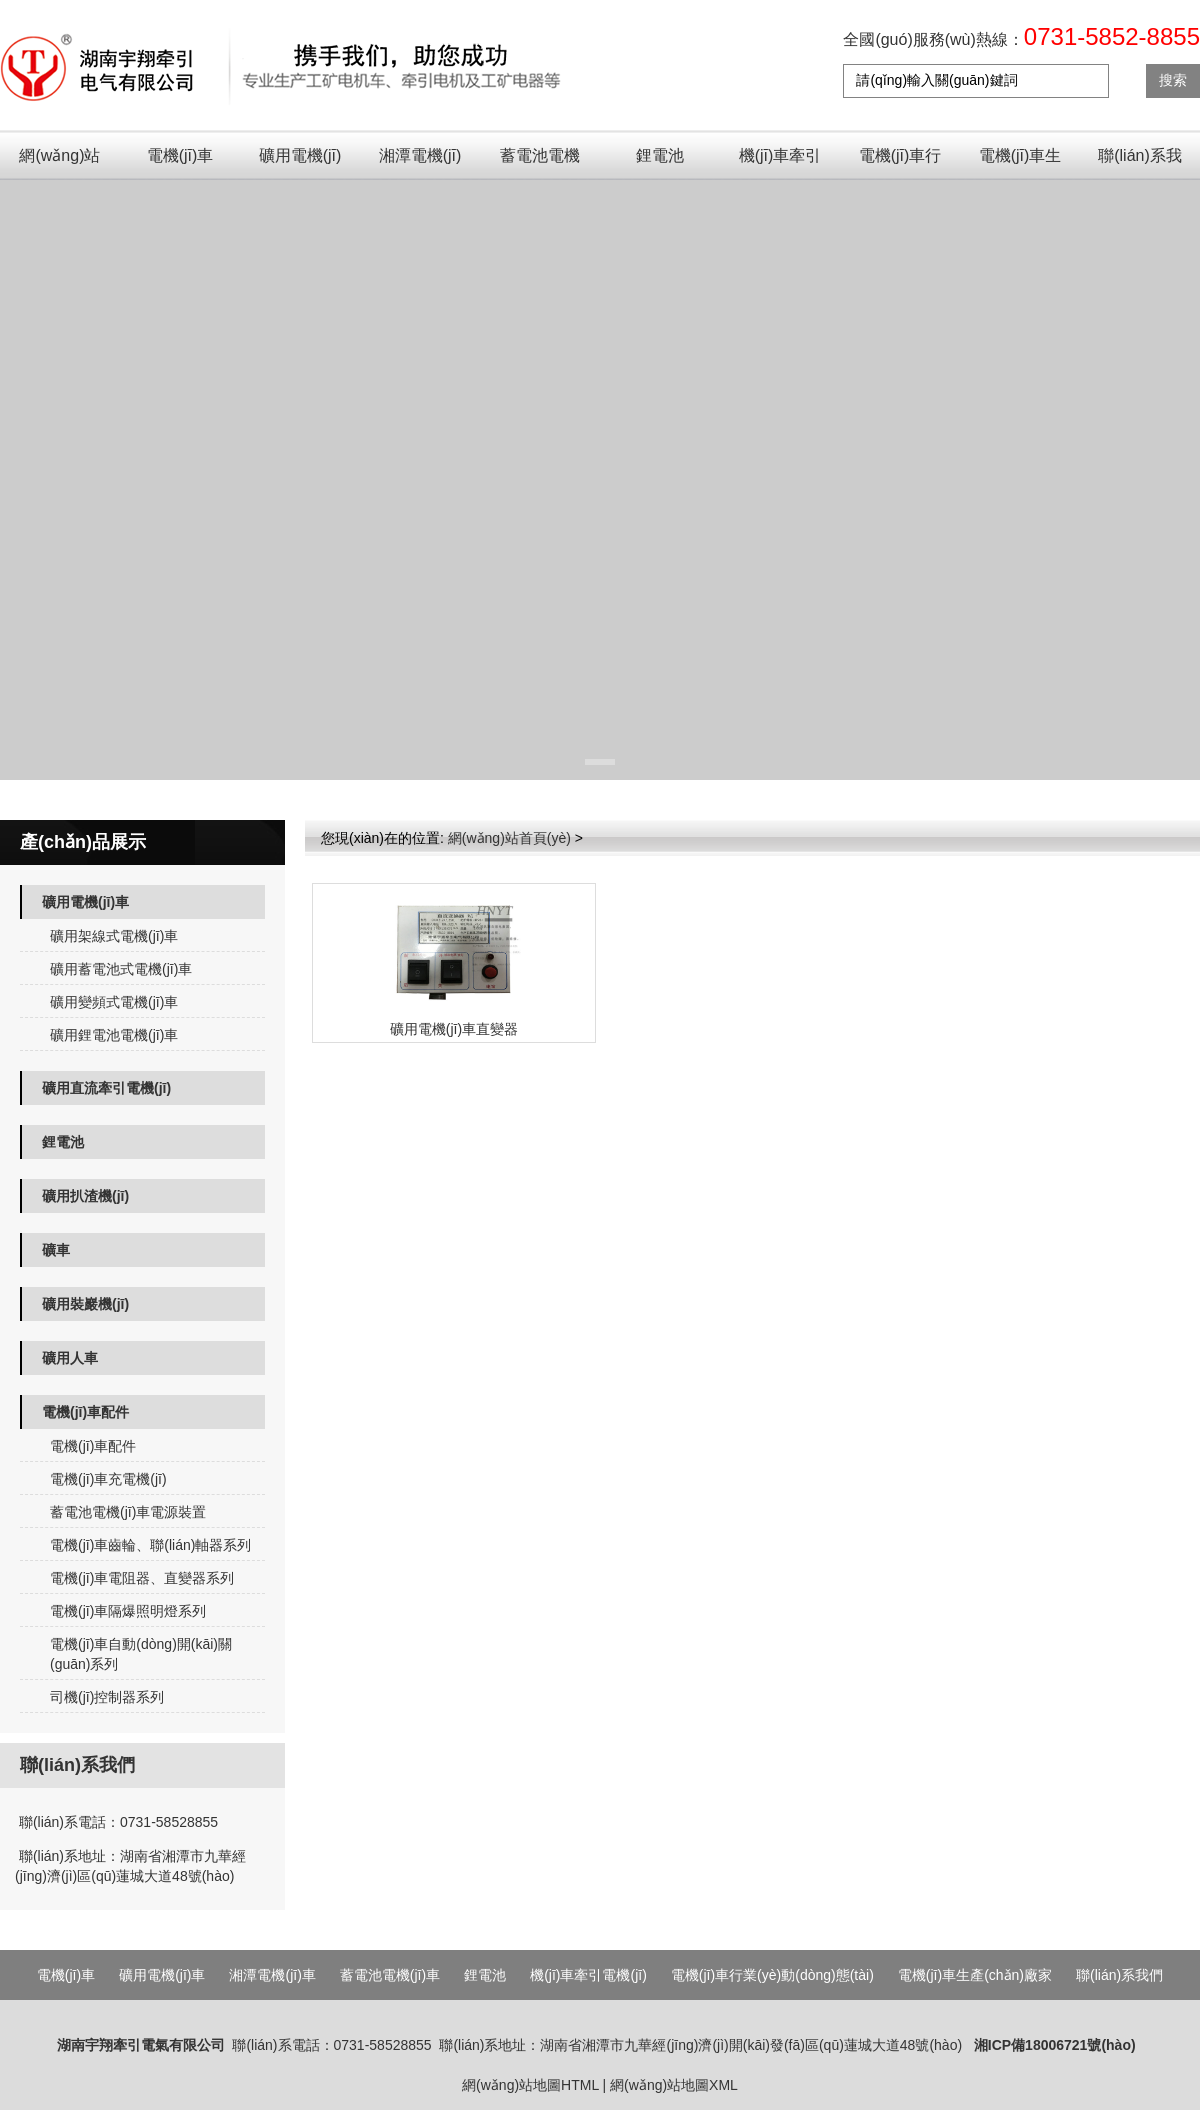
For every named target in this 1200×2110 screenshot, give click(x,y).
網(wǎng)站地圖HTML (530, 2085)
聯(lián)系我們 (1140, 163)
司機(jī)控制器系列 (107, 1697)
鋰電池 (660, 155)
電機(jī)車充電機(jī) (108, 1479)
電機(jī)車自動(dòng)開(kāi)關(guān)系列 (141, 1654)
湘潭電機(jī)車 (420, 163)
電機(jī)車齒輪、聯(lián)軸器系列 (150, 1545)
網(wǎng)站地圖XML (674, 2085)
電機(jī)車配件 (85, 1412)
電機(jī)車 (180, 155)
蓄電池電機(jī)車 (540, 163)
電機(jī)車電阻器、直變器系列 (142, 1578)
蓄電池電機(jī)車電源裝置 (128, 1512)
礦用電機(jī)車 (300, 163)
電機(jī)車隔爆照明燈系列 (128, 1611)
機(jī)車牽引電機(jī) (780, 163)
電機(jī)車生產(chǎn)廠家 (1020, 163)
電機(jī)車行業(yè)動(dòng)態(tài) (900, 163)
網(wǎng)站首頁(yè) (59, 163)
